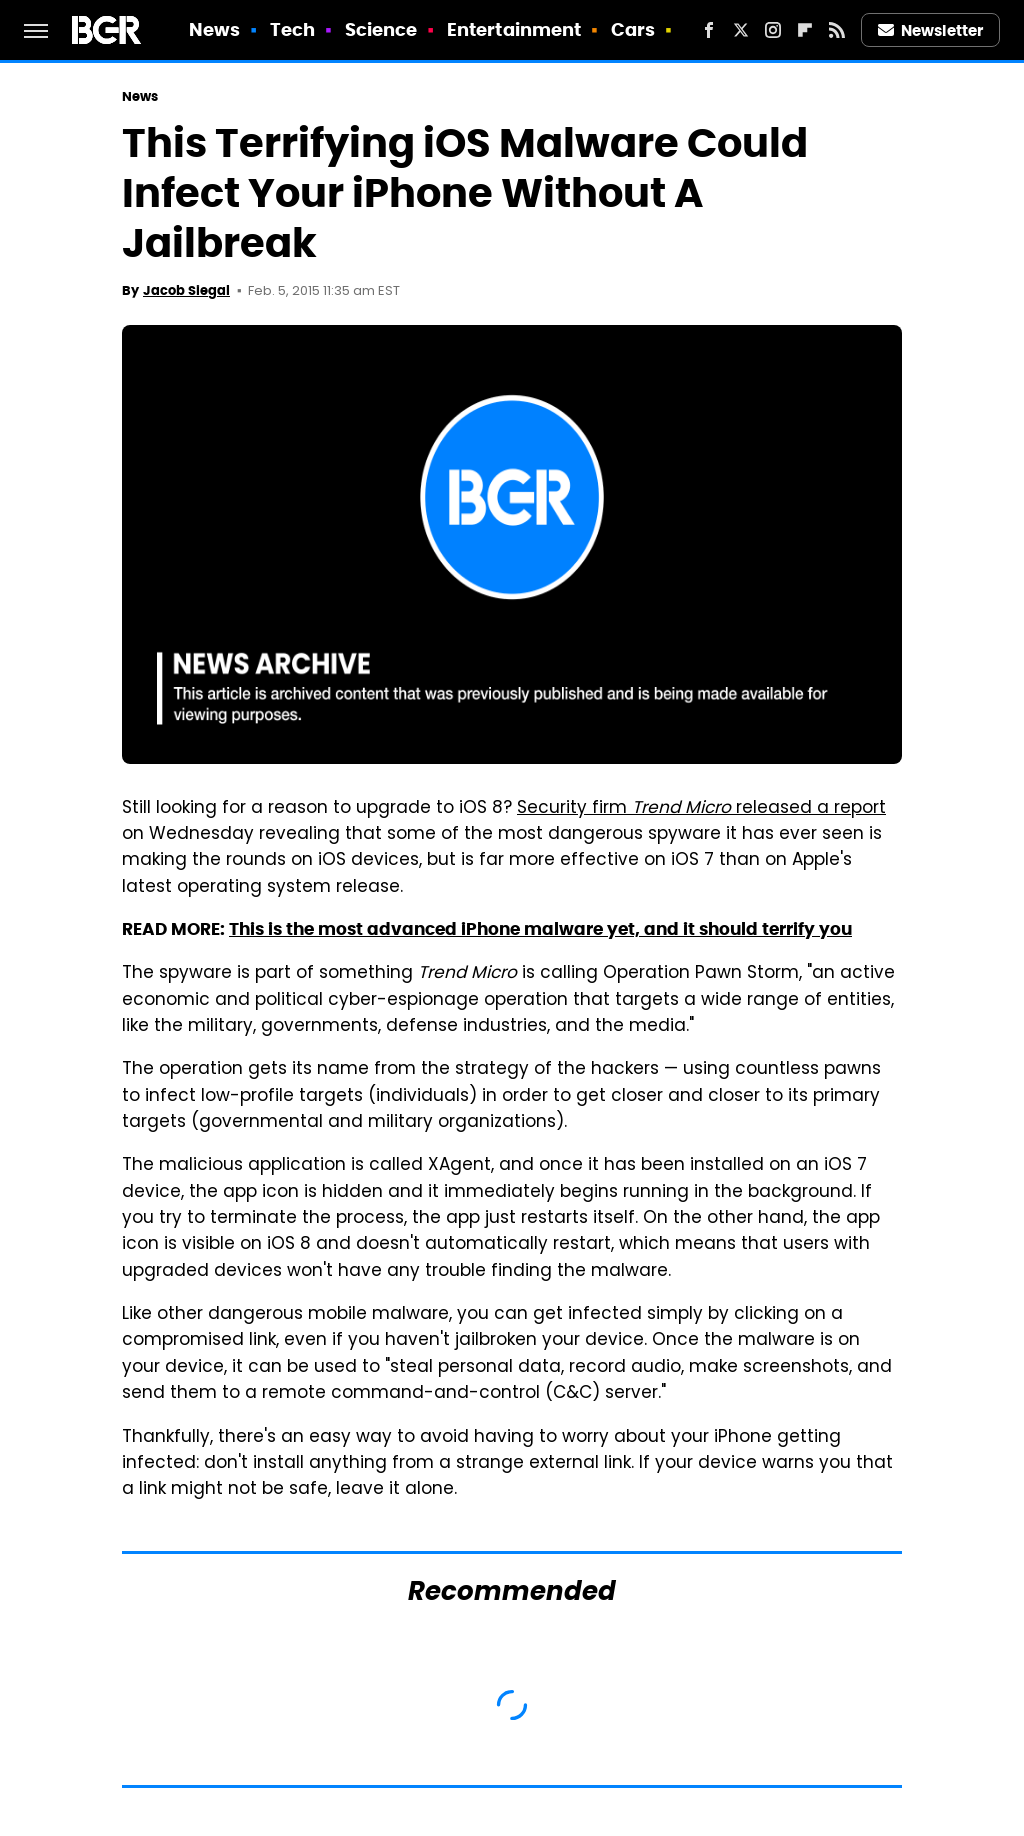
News (214, 29)
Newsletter (931, 30)
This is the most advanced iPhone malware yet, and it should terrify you (540, 929)
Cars (633, 29)
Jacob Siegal (186, 290)
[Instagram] (773, 30)
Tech (292, 29)
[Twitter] (741, 30)
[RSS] (837, 30)
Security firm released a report (701, 809)
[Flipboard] (805, 30)
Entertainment (514, 29)
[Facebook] (709, 30)
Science (381, 29)
